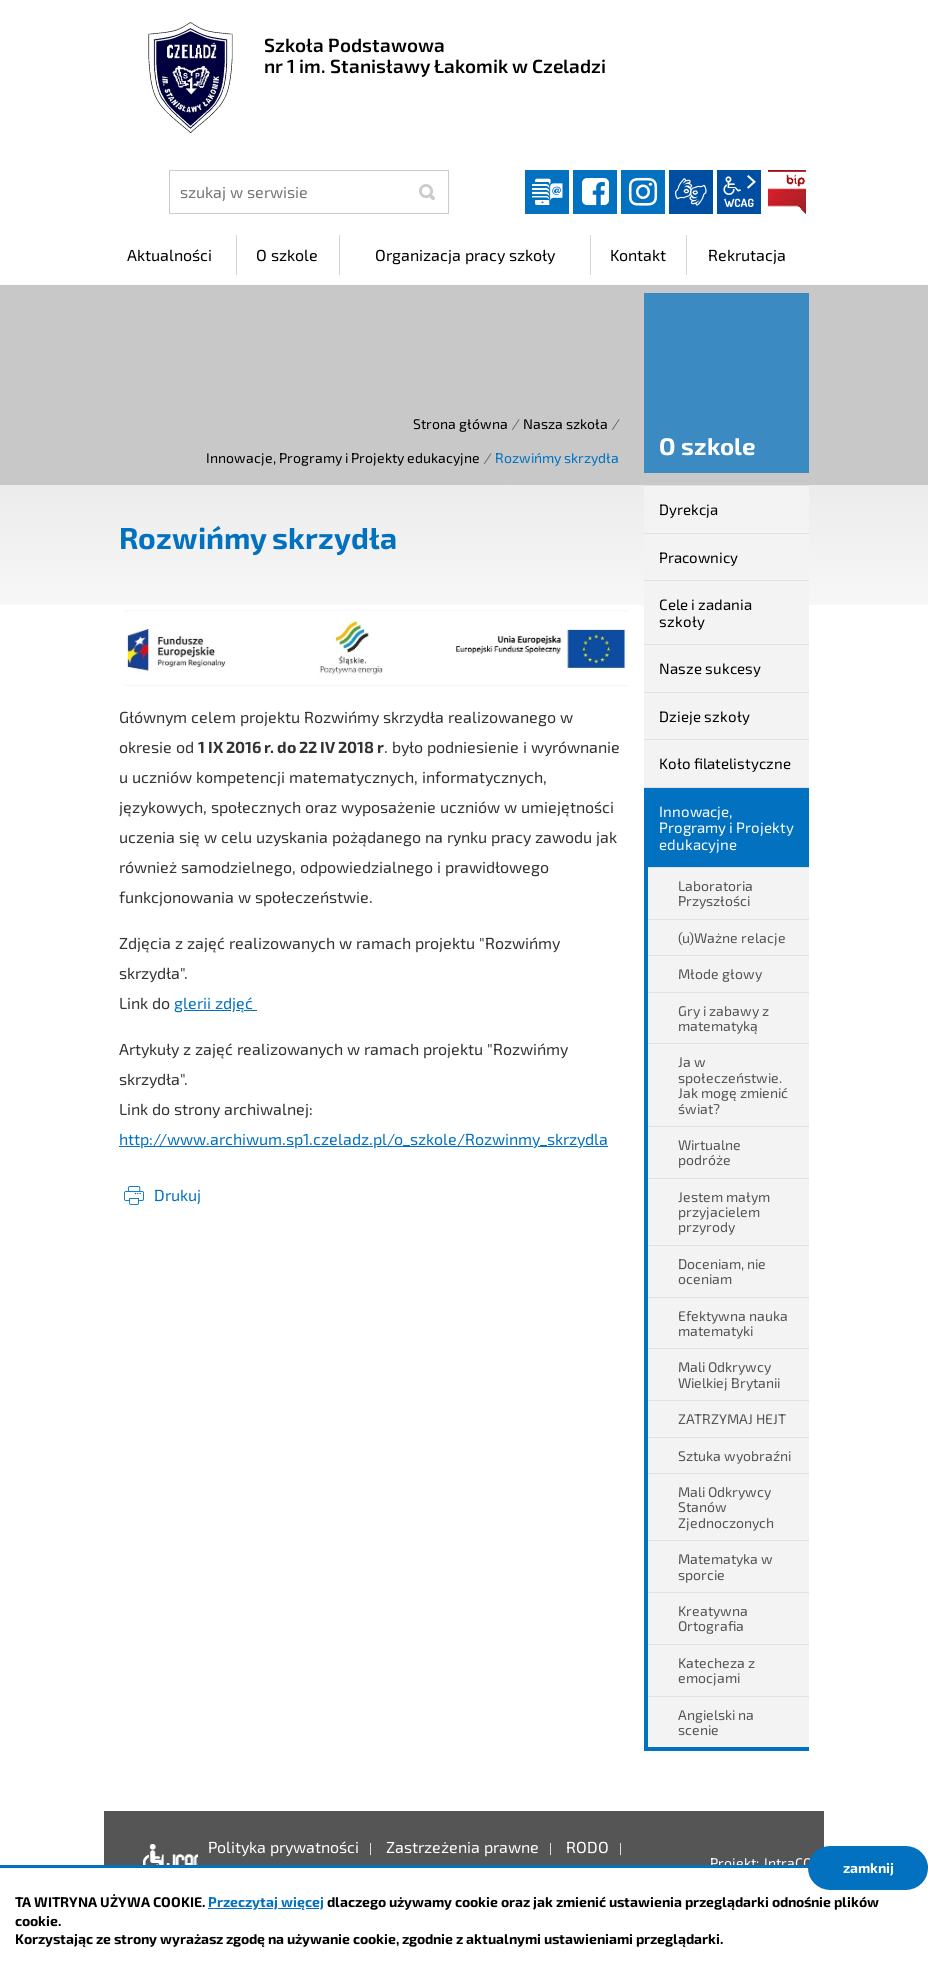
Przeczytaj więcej (266, 1901)
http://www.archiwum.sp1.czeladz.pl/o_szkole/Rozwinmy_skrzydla (363, 1138)
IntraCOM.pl (801, 1862)
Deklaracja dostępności (165, 1862)
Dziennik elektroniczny (547, 192)
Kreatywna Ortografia (713, 1618)
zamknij (868, 1867)
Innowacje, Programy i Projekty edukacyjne (343, 457)
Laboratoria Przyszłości (715, 893)
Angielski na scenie (716, 1722)
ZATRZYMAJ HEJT (732, 1418)
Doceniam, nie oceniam (722, 1271)
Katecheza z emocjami (716, 1670)
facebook (595, 192)
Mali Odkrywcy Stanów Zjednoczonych (726, 1507)
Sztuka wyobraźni (734, 1455)
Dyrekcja (688, 509)
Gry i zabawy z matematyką (723, 1018)
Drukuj (177, 1194)
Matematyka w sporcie (725, 1566)
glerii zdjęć (215, 1002)
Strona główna (460, 423)
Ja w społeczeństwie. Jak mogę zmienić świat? (733, 1084)
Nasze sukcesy (710, 668)
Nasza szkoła (565, 423)
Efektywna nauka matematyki (733, 1323)
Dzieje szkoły (704, 716)
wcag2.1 (739, 192)
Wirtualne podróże (709, 1152)
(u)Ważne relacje (732, 937)
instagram (643, 192)
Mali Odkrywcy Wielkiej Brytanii (729, 1374)
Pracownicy (698, 557)
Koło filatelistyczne (725, 763)
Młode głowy (720, 973)
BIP (787, 192)
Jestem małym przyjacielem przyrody (724, 1212)
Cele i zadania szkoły (705, 612)
